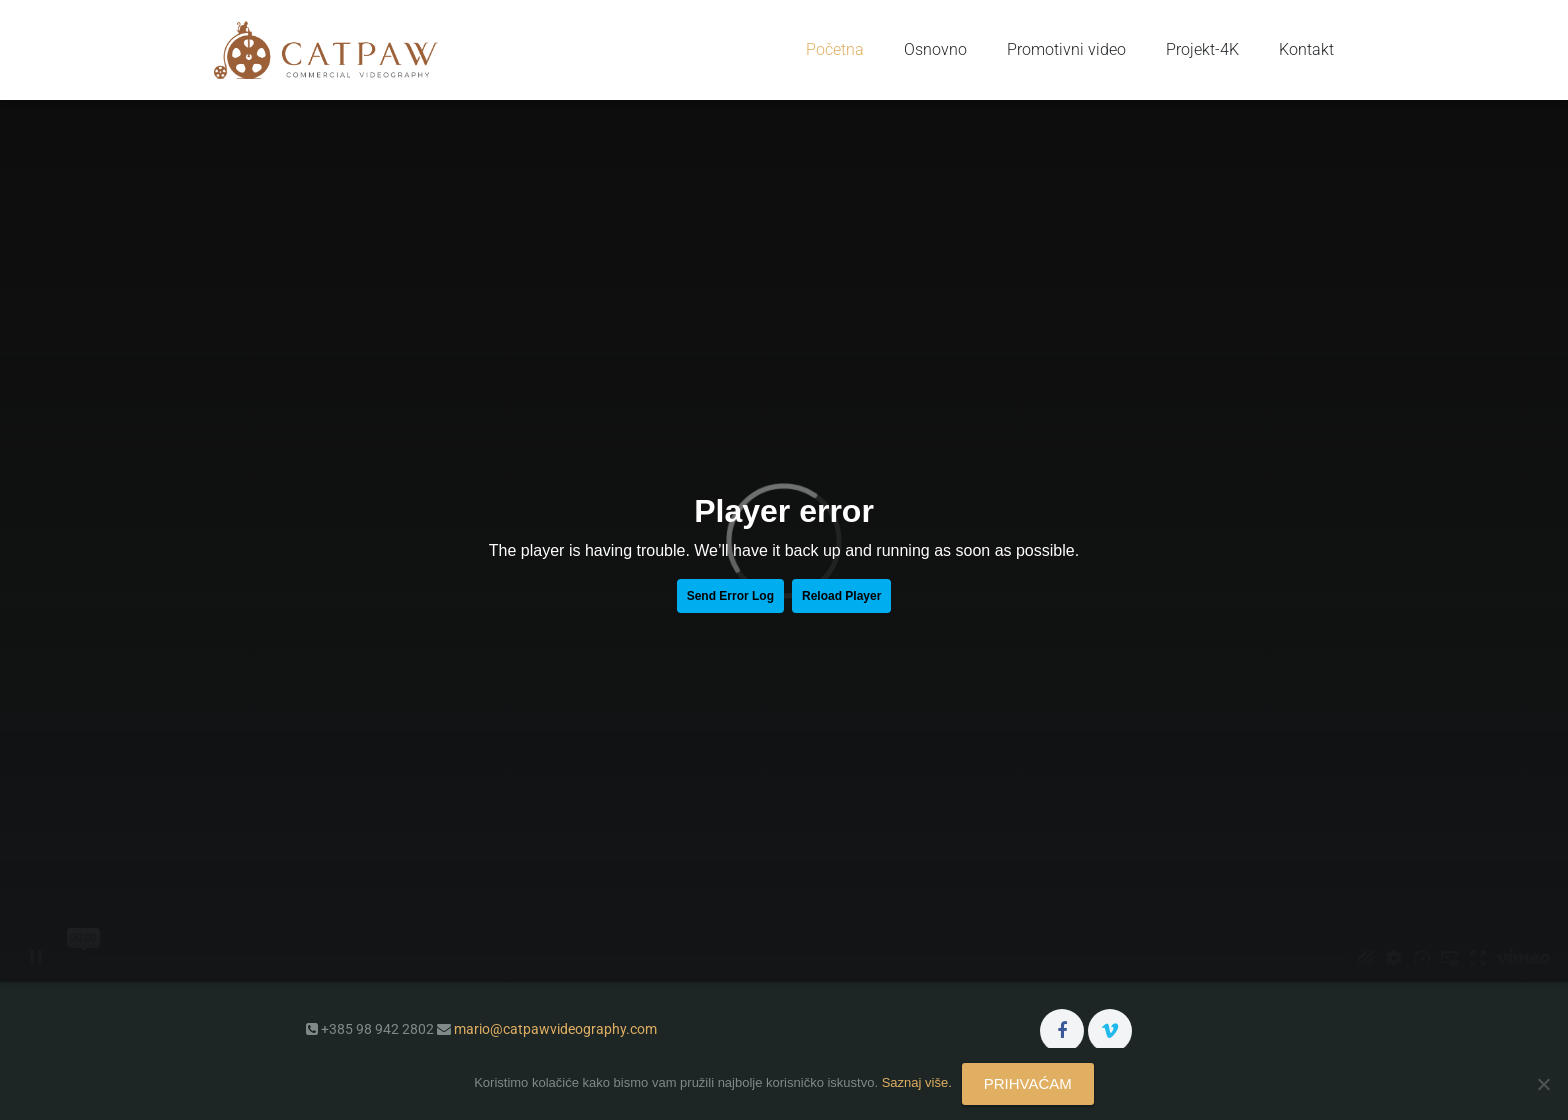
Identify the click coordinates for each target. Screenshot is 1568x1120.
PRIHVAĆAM (1028, 1083)
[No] (1543, 1084)
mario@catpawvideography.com (555, 1029)
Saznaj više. (917, 1082)
